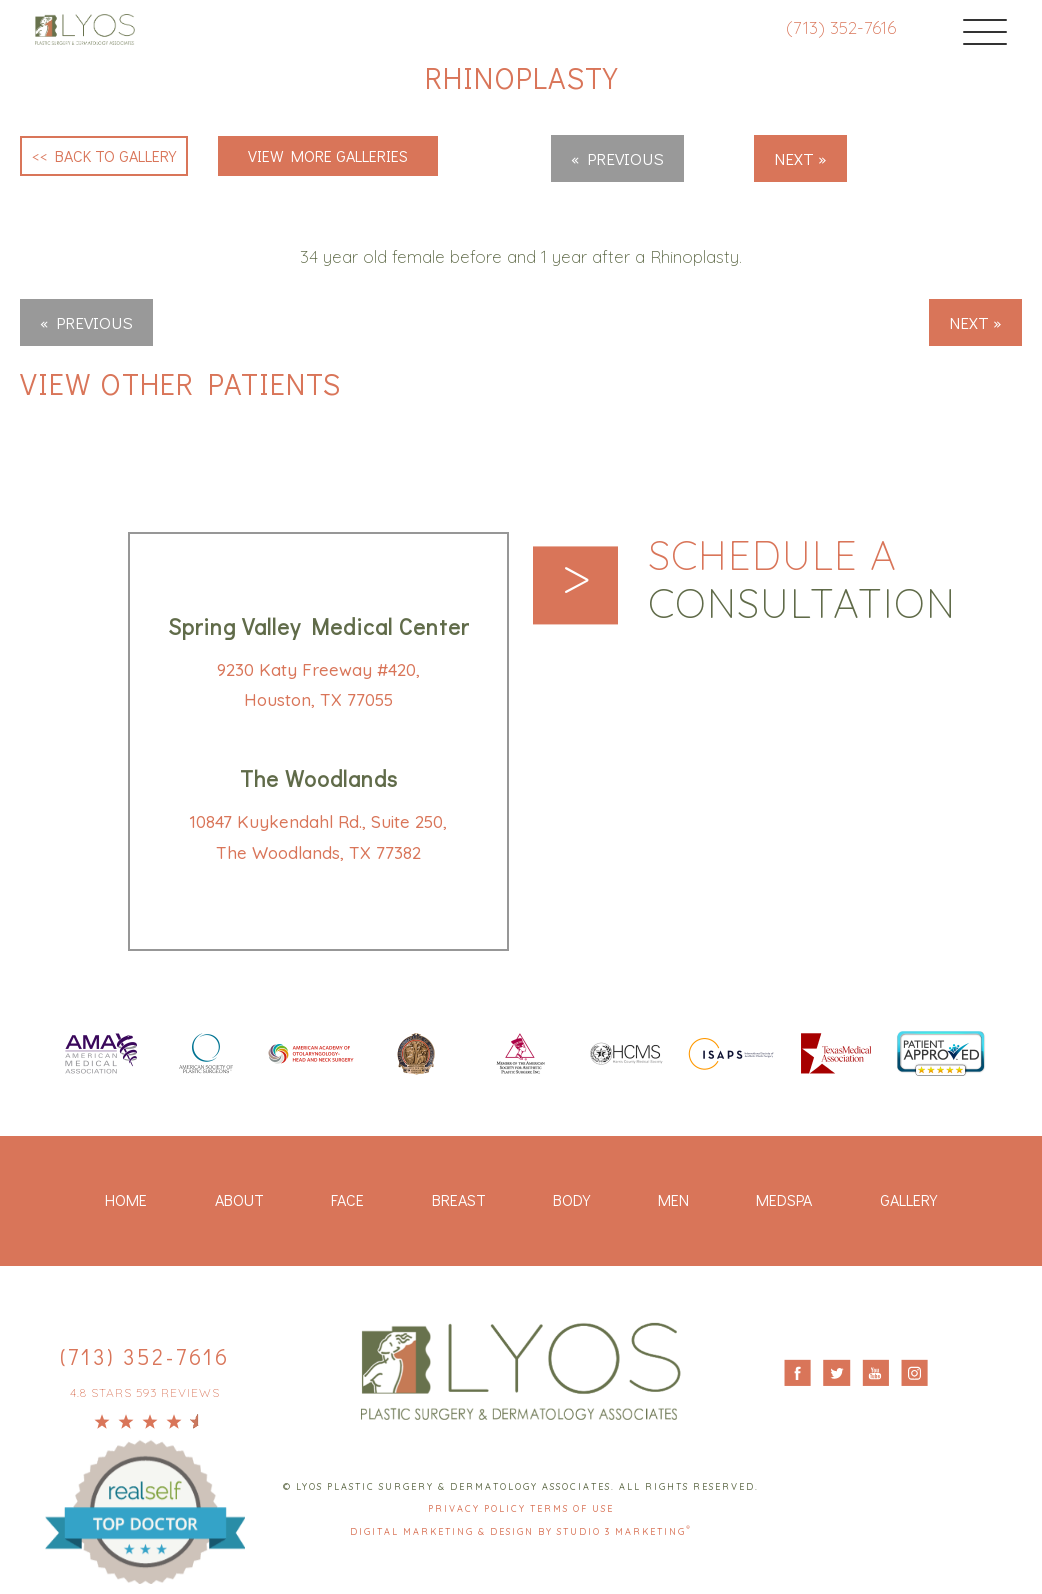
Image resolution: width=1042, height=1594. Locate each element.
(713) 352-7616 (841, 27)
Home (126, 1199)
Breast (459, 1199)
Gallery (908, 1199)
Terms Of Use (572, 1508)
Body (571, 1199)
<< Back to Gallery (104, 155)
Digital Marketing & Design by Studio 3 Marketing (521, 1531)
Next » (800, 158)
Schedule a (802, 580)
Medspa (784, 1199)
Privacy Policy (479, 1508)
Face (347, 1199)
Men (673, 1199)
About (239, 1199)
